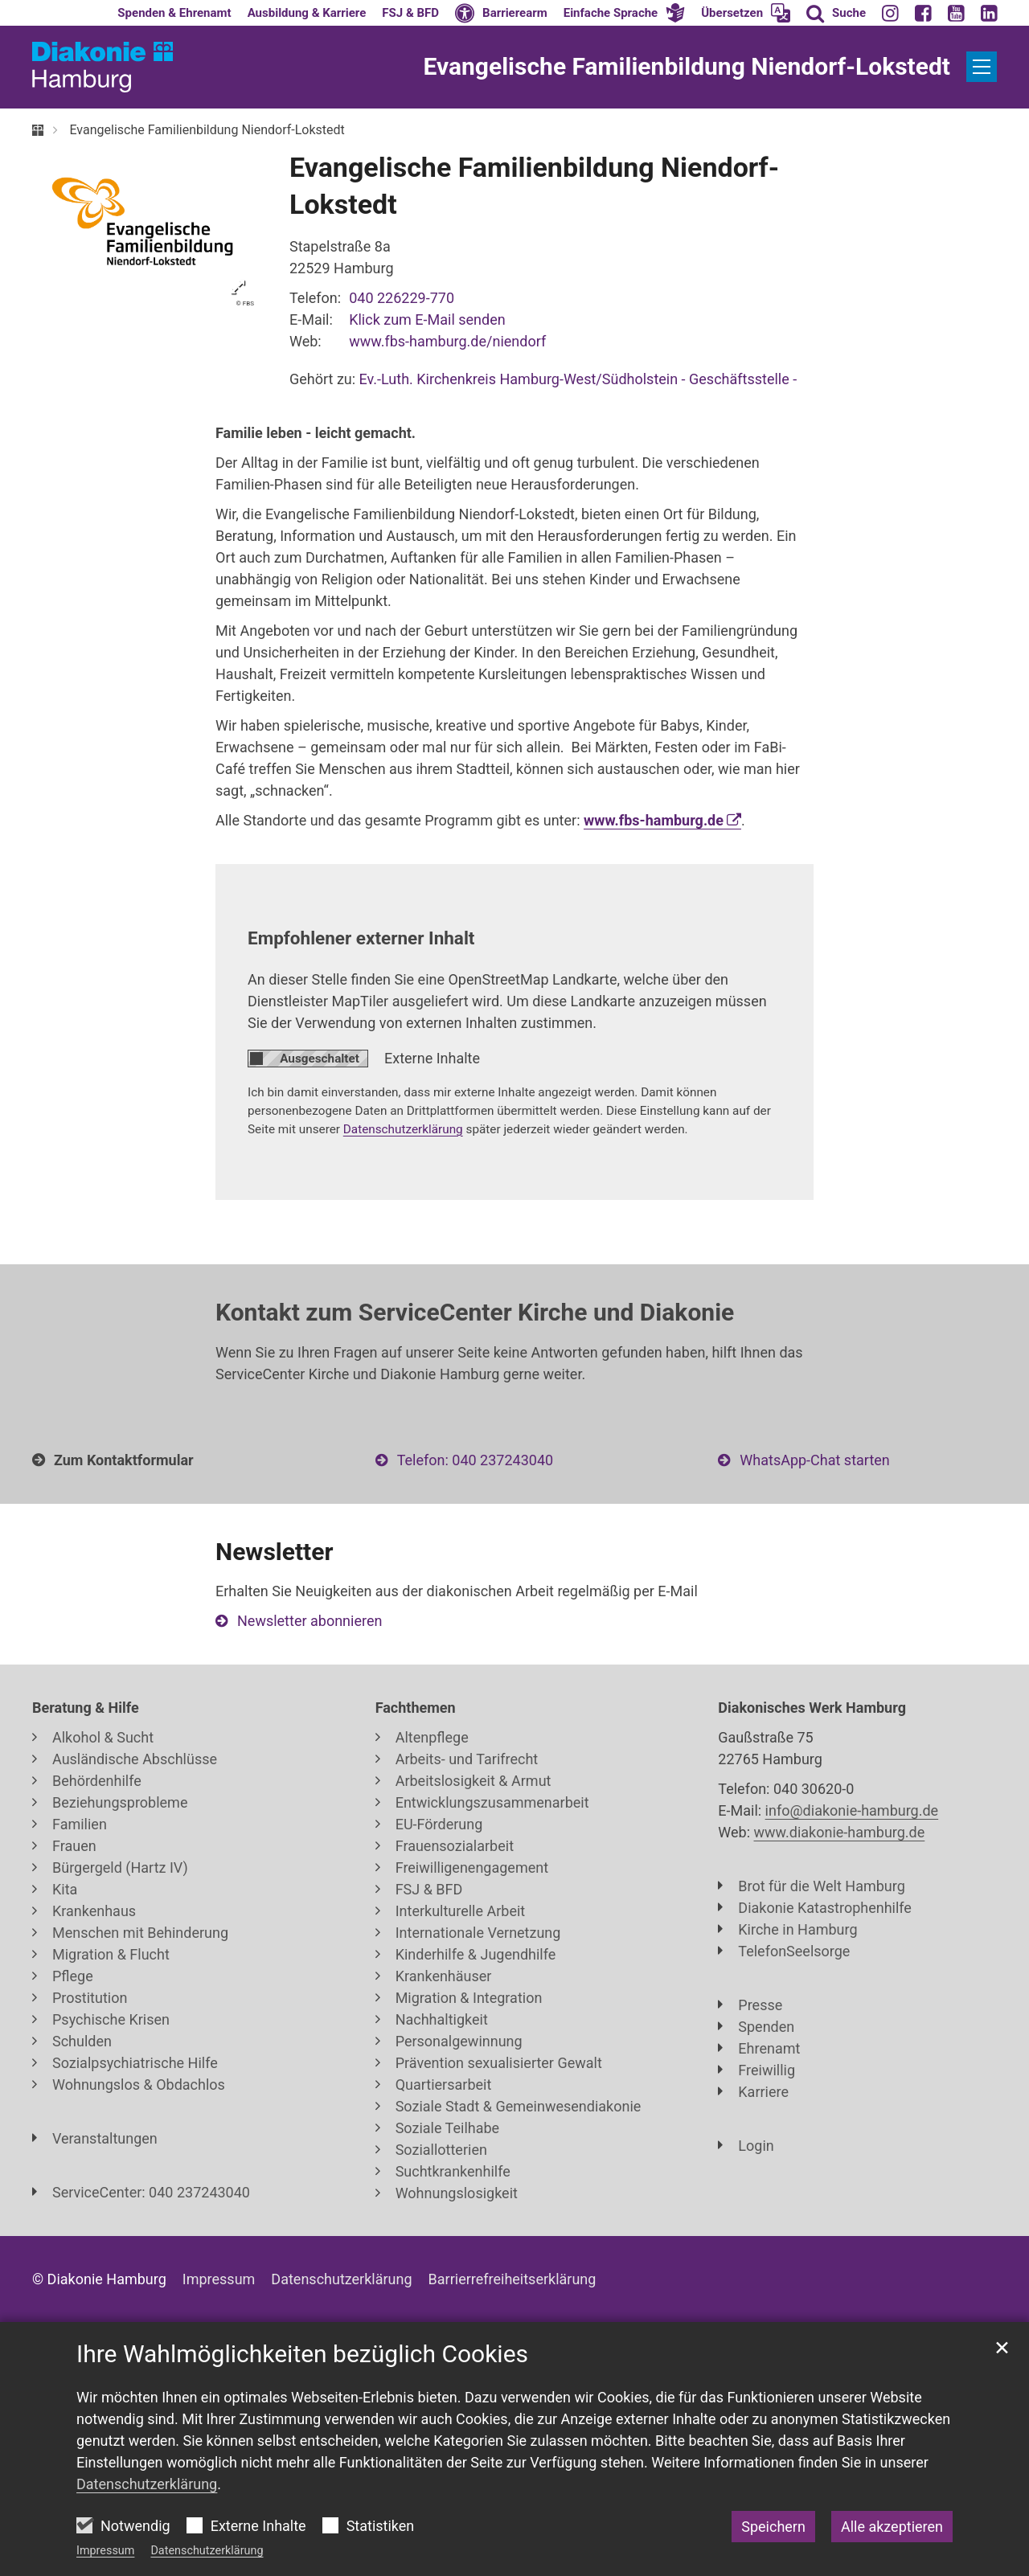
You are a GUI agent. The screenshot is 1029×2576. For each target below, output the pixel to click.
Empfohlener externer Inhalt (361, 938)
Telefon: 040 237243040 (475, 1460)
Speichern (773, 2526)
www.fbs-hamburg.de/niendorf (447, 341)
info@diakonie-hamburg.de (852, 1810)
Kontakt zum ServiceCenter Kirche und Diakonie (474, 1312)
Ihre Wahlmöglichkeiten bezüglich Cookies (302, 2354)
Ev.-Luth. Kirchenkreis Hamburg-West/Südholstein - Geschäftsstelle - (578, 379)
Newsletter (274, 1552)
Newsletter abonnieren (309, 1620)
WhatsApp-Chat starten (814, 1460)
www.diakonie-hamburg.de (839, 1832)
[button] (624, 13)
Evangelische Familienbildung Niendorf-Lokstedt (206, 129)
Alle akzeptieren (892, 2526)
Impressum (105, 2551)
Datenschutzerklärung (206, 2551)
